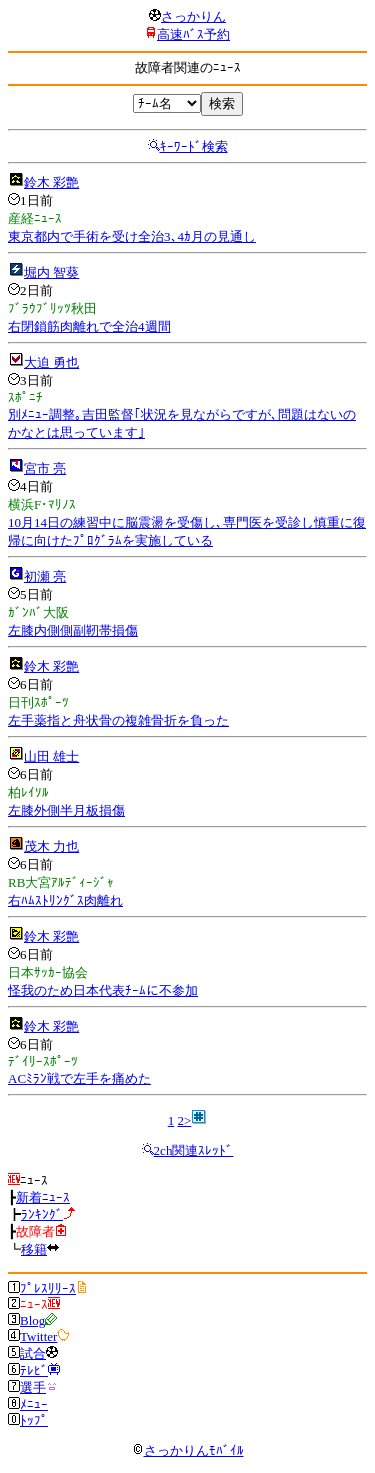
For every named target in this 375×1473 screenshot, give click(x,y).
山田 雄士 (51, 756)
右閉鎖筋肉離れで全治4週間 (89, 326)
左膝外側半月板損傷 (66, 810)
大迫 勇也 (51, 362)
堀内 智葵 (51, 272)
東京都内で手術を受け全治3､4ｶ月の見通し (132, 236)
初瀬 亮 (45, 576)
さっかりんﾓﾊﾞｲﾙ (188, 1450)
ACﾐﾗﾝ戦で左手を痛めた (79, 1078)
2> (184, 1120)
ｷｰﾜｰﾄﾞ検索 (194, 146)
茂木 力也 (51, 846)
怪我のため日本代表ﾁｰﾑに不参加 (103, 990)
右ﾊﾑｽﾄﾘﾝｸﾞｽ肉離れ (65, 900)
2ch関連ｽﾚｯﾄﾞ (194, 1150)
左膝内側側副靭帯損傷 (73, 630)
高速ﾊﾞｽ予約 (193, 34)
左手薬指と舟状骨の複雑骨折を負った (118, 720)
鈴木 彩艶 (51, 182)
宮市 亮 (45, 468)
